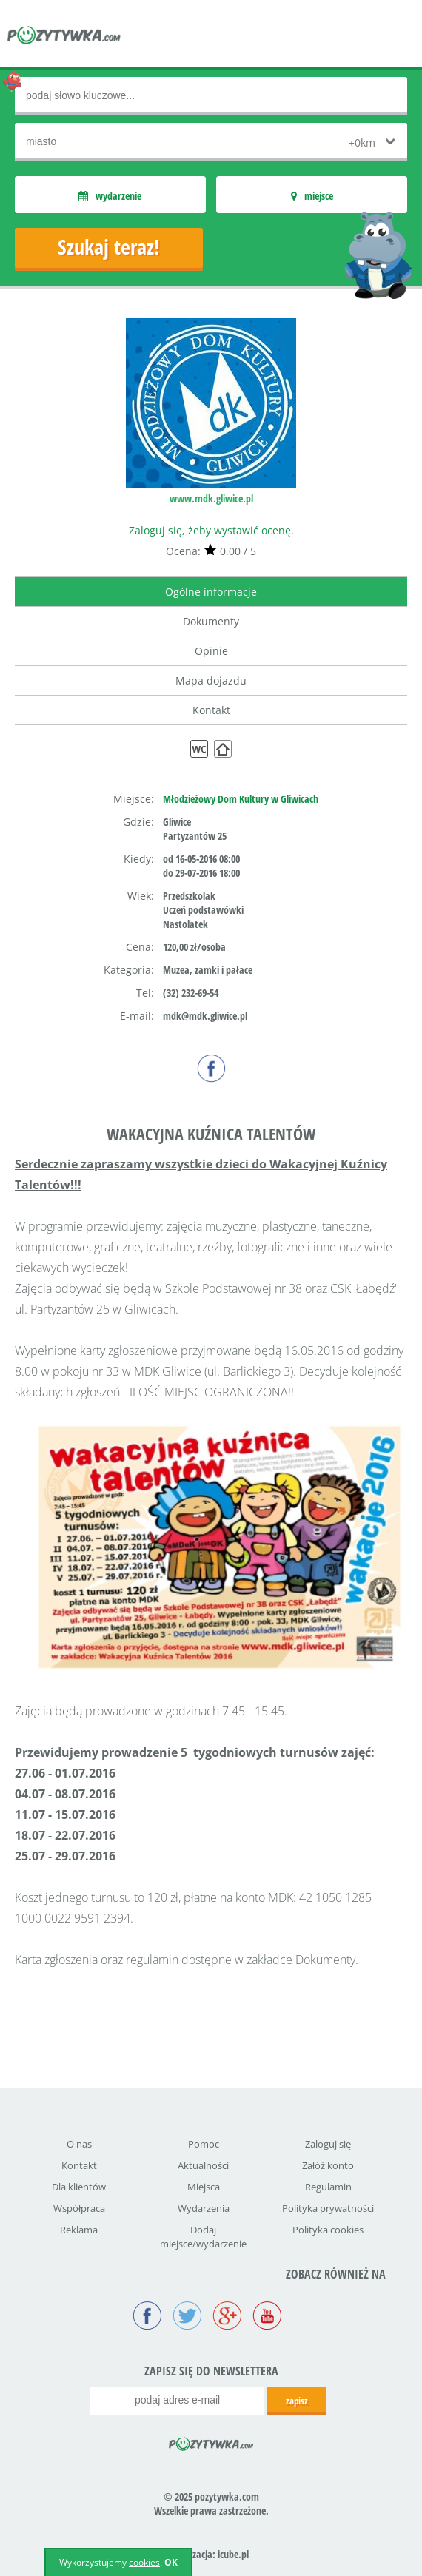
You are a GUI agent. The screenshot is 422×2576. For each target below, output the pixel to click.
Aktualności (203, 2165)
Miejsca (203, 2186)
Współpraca (79, 2208)
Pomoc (203, 2143)
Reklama (79, 2229)
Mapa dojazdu (211, 680)
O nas (79, 2143)
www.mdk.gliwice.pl (211, 498)
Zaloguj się (328, 2143)
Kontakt (211, 710)
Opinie (211, 651)
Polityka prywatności (328, 2208)
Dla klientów (79, 2186)
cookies (144, 2562)
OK (171, 2562)
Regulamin (328, 2186)
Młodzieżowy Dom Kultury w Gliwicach (240, 799)
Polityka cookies (328, 2229)
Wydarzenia (204, 2208)
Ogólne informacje (211, 592)
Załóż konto (328, 2165)
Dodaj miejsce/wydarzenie (203, 2236)
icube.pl (233, 2554)
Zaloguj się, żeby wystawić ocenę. (211, 530)
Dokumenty (211, 621)
